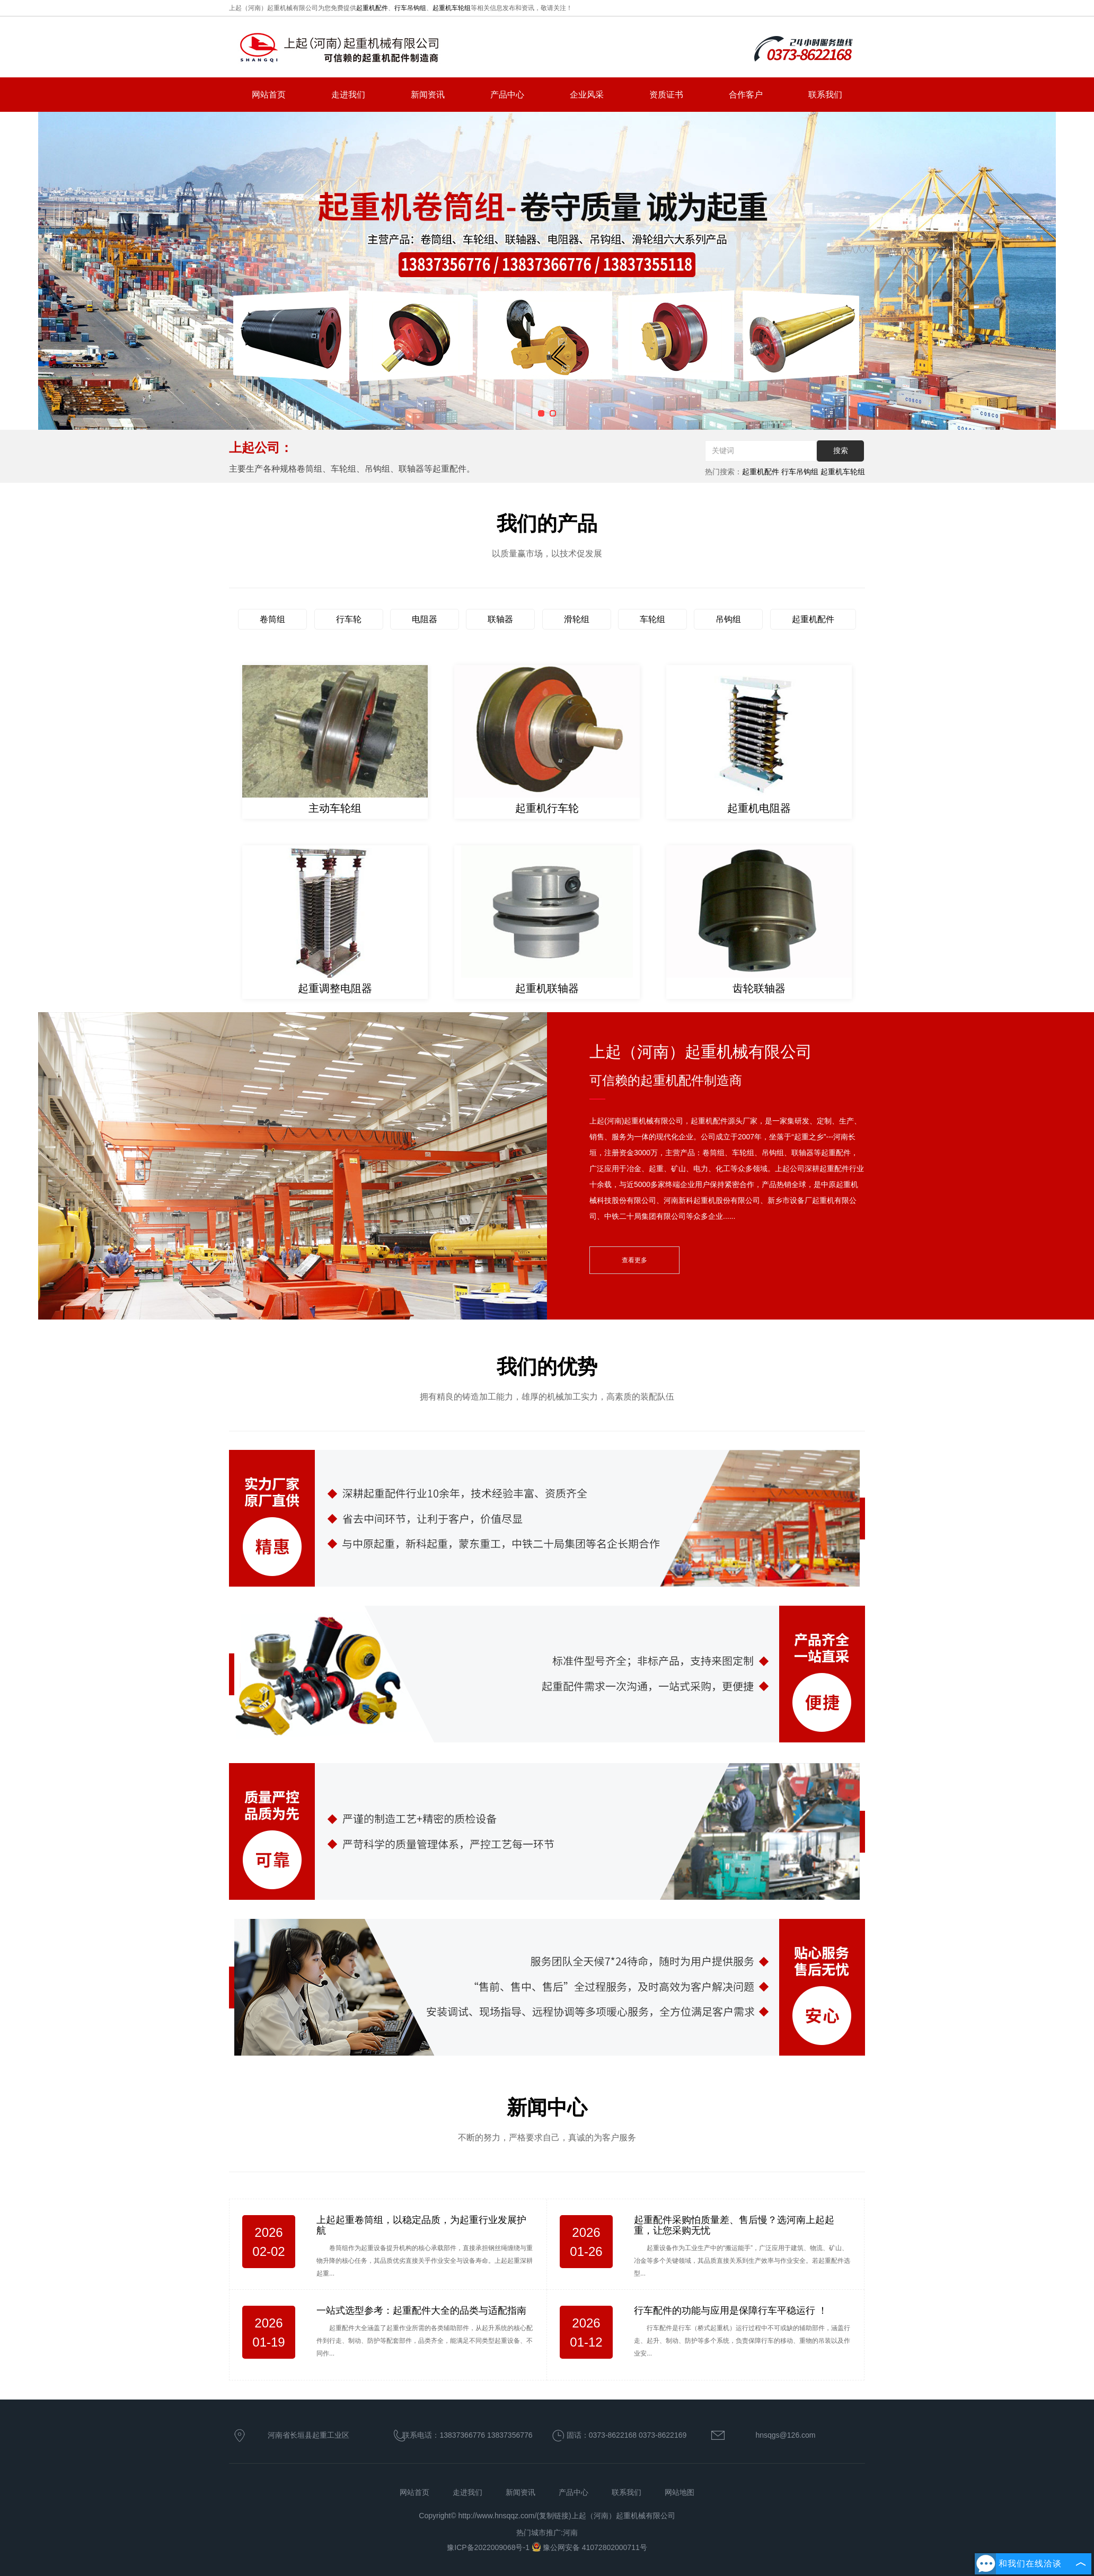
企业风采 (587, 94)
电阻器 (424, 619)
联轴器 (500, 619)
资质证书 (666, 94)
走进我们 (348, 94)
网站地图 (679, 2492)
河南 (570, 2532)
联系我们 (825, 94)
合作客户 (746, 94)
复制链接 (554, 2515)
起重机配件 (372, 8)
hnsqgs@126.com (785, 2435)
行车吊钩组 (410, 8)
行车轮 (348, 619)
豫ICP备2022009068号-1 (489, 2547)
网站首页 (269, 94)
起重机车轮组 (452, 8)
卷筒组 (272, 619)
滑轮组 (576, 619)
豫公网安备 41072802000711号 (589, 2547)
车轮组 (652, 619)
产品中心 (507, 94)
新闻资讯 (428, 94)
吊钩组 (728, 619)
